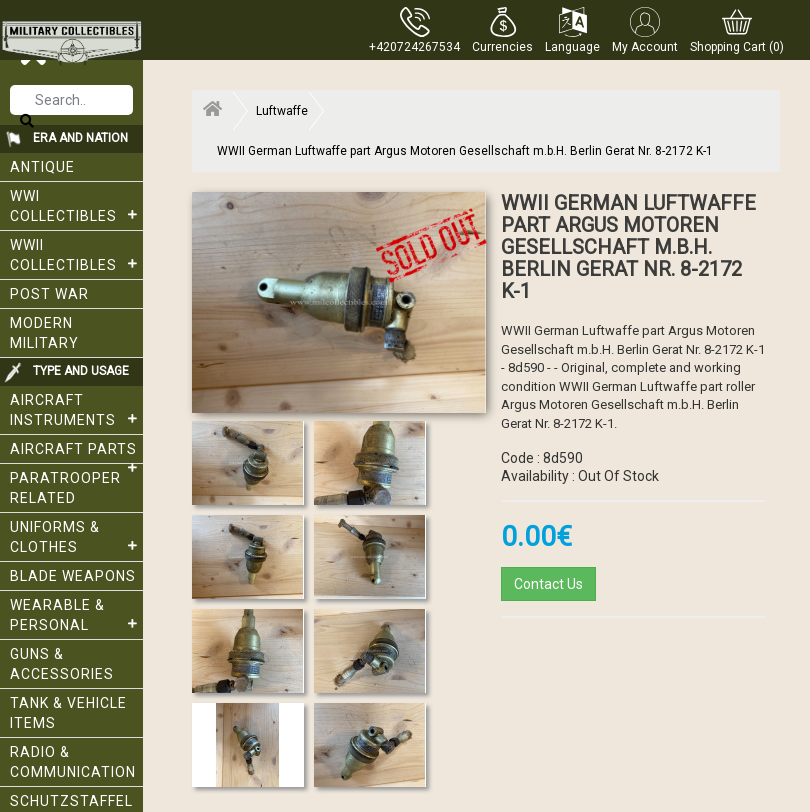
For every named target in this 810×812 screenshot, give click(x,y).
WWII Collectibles (76, 255)
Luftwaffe (282, 111)
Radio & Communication (73, 762)
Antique (42, 167)
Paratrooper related (65, 488)
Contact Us (548, 584)
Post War (49, 294)
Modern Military (44, 333)
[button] (502, 30)
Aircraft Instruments (76, 410)
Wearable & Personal (76, 615)
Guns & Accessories (62, 664)
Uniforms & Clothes (76, 537)
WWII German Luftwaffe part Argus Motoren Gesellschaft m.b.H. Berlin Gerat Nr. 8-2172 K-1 (465, 151)
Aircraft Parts (76, 452)
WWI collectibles (76, 206)
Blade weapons (73, 576)
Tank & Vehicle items (68, 713)
